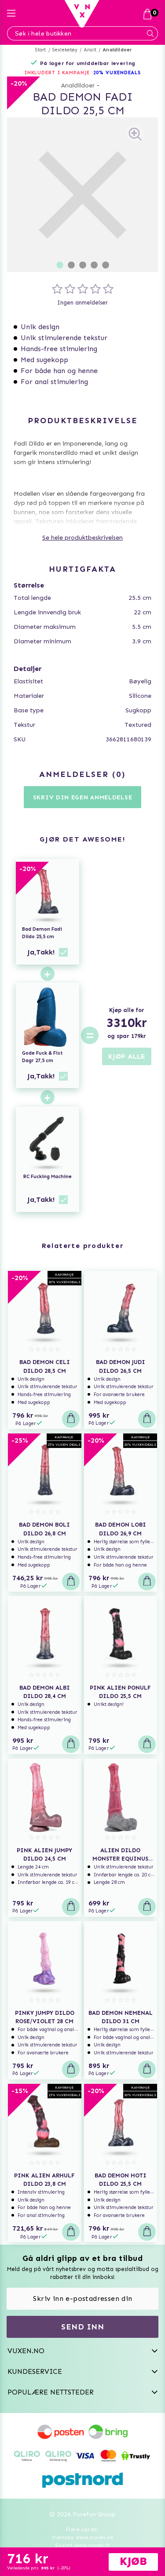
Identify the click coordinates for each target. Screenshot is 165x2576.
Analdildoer (117, 50)
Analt (90, 50)
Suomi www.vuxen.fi (82, 2545)
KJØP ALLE (126, 1056)
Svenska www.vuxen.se (83, 2537)
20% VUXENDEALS (117, 73)
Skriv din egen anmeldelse (82, 797)
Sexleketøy (64, 50)
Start (40, 50)
